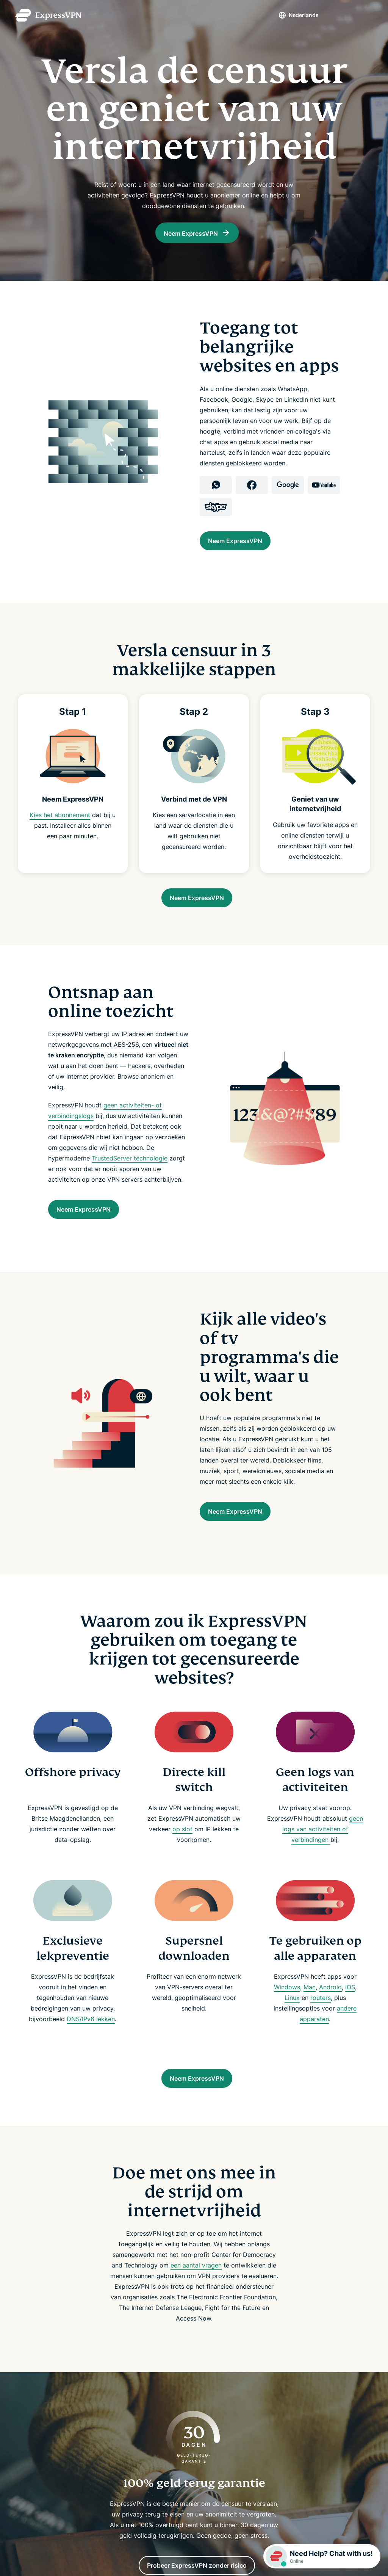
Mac (310, 2005)
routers (320, 2015)
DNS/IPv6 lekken (91, 2036)
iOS (350, 2005)
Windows (287, 2005)
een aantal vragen (196, 2287)
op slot (182, 1847)
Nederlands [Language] (290, 15)
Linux (292, 2015)
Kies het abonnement (60, 821)
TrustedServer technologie (129, 1169)
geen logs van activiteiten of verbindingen (322, 1847)
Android (330, 2005)
